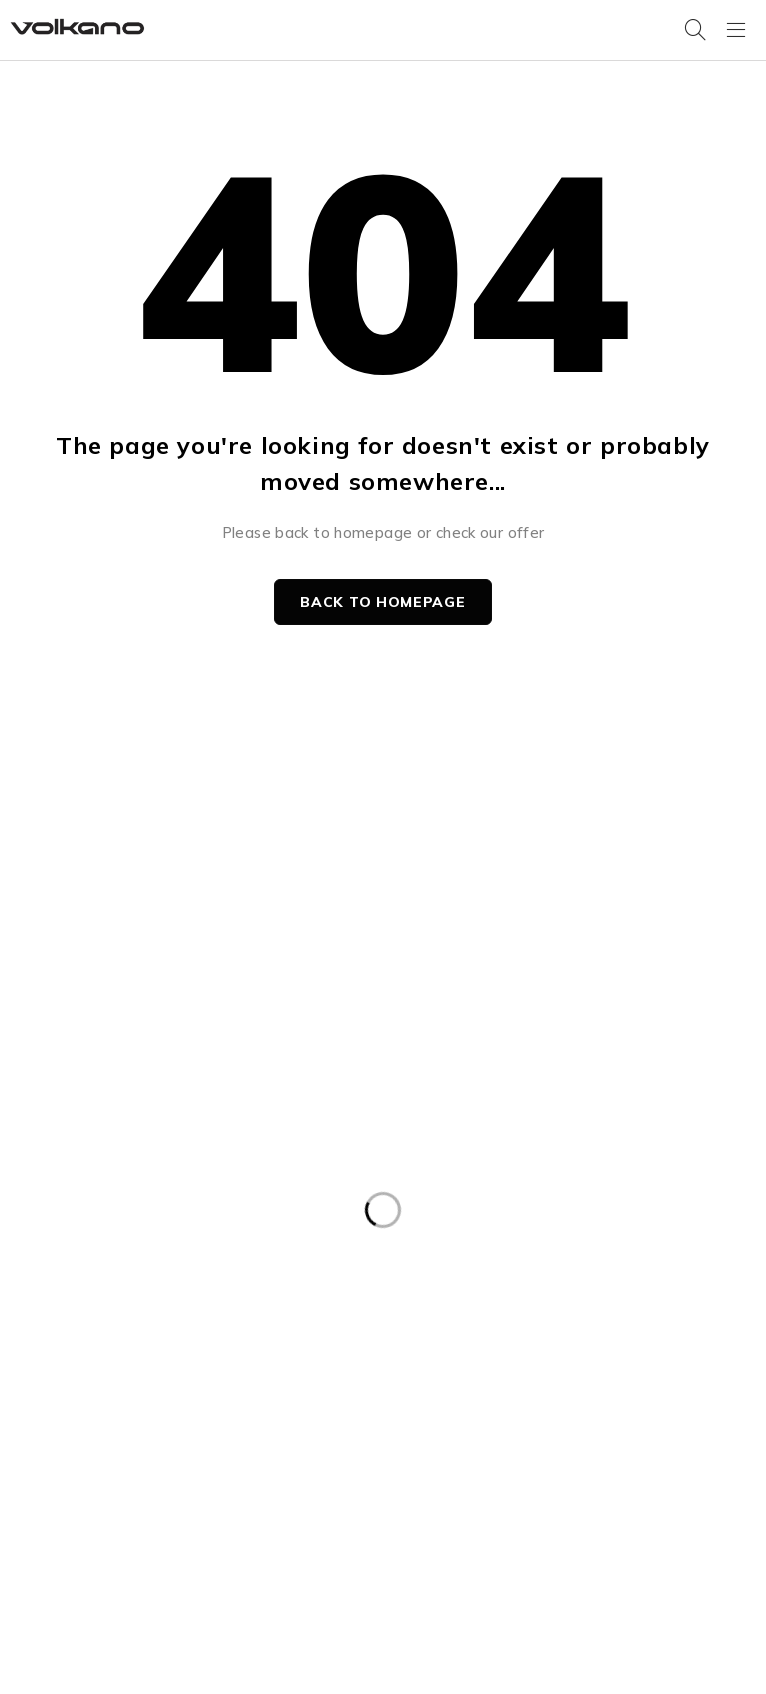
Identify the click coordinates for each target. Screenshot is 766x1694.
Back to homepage (382, 602)
